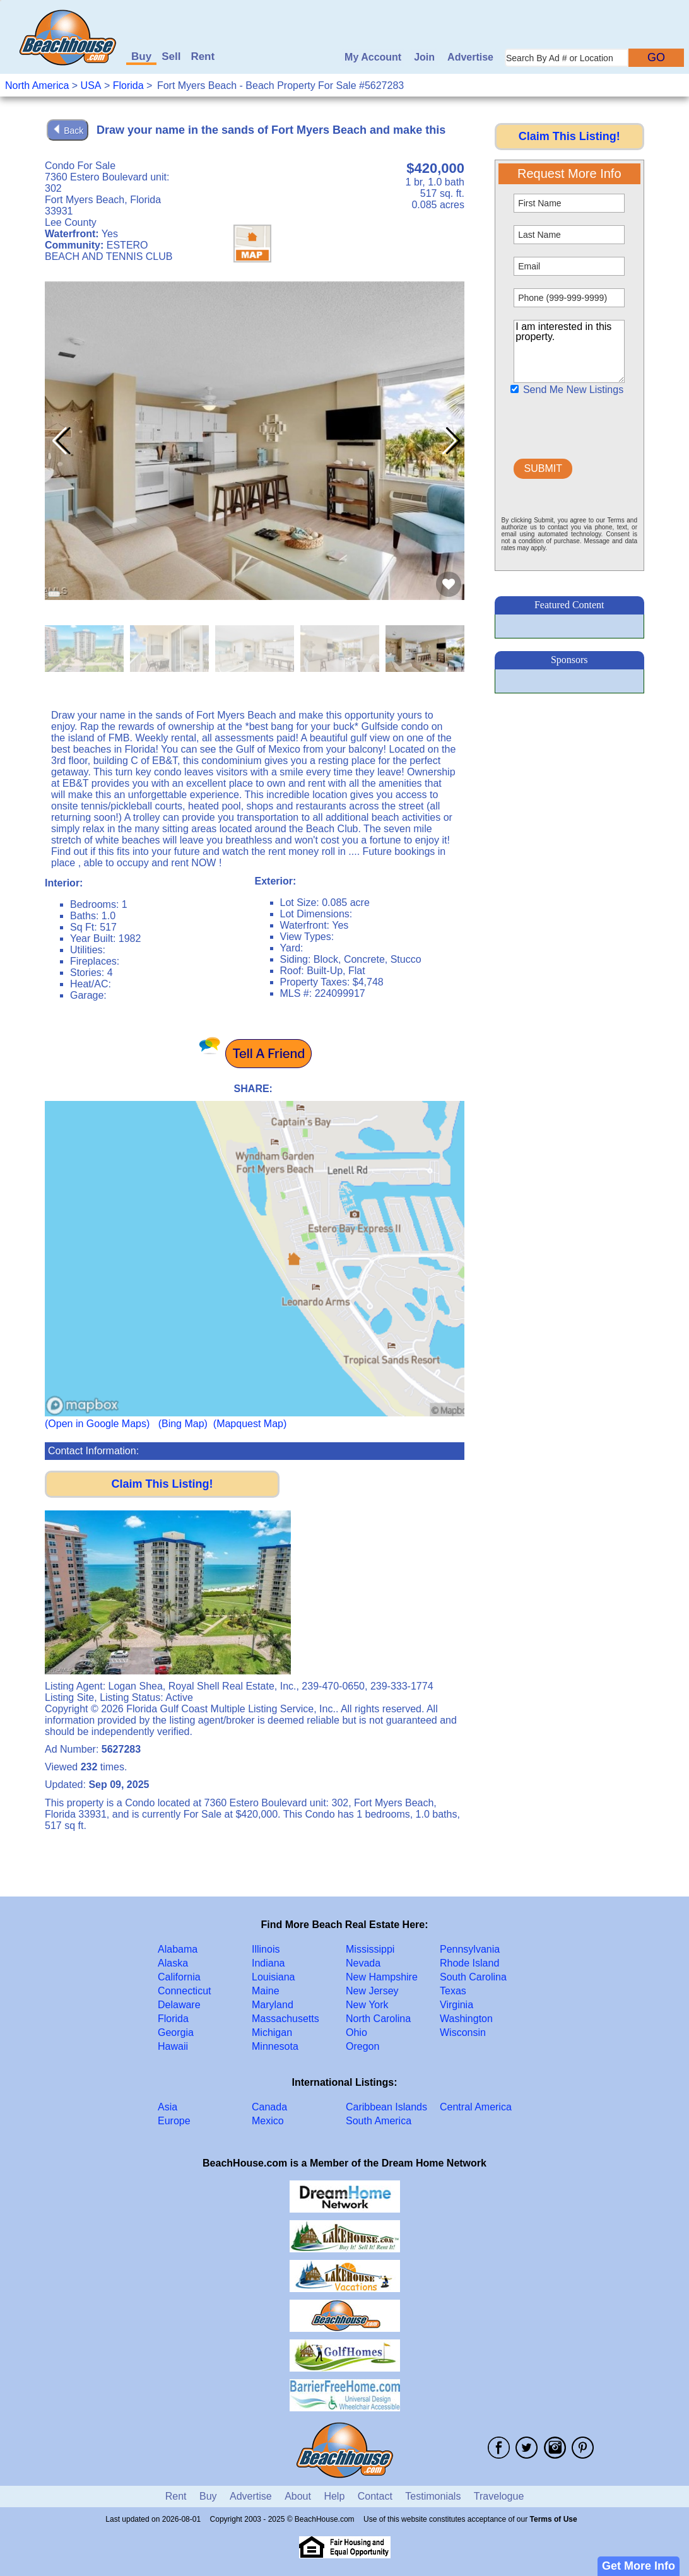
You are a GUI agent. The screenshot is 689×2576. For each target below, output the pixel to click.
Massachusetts (285, 2018)
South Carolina (473, 1977)
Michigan (272, 2032)
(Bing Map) (183, 1423)
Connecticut (184, 1990)
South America (378, 2120)
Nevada (363, 1963)
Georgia (176, 2032)
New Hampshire (382, 1977)
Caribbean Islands (386, 2107)
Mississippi (370, 1949)
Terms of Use (553, 2519)
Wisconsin (463, 2032)
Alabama (177, 1949)
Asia (167, 2107)
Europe (174, 2120)
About (298, 2496)
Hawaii (173, 2046)
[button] (449, 441)
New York (367, 2004)
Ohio (356, 2032)
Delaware (179, 2004)
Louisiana (273, 1977)
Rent (203, 56)
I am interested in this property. (569, 351)
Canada (269, 2107)
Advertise (470, 57)
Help (334, 2496)
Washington (466, 2018)
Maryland (272, 2004)
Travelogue (499, 2496)
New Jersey (372, 1990)
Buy (141, 56)
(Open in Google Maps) (97, 1423)
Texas (453, 1990)
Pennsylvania (470, 1949)
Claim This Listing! (162, 1484)
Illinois (266, 1949)
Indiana (268, 1963)
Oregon (362, 2046)
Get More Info (638, 2566)
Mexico (268, 2120)
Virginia (456, 2004)
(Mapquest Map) (250, 1423)
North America (37, 85)
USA (91, 85)
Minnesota (275, 2046)
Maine (266, 1990)
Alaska (173, 1963)
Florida (128, 85)
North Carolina (378, 2018)
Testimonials (433, 2496)
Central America (476, 2107)
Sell (171, 56)
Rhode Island (469, 1963)
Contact (375, 2496)
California (179, 1977)
